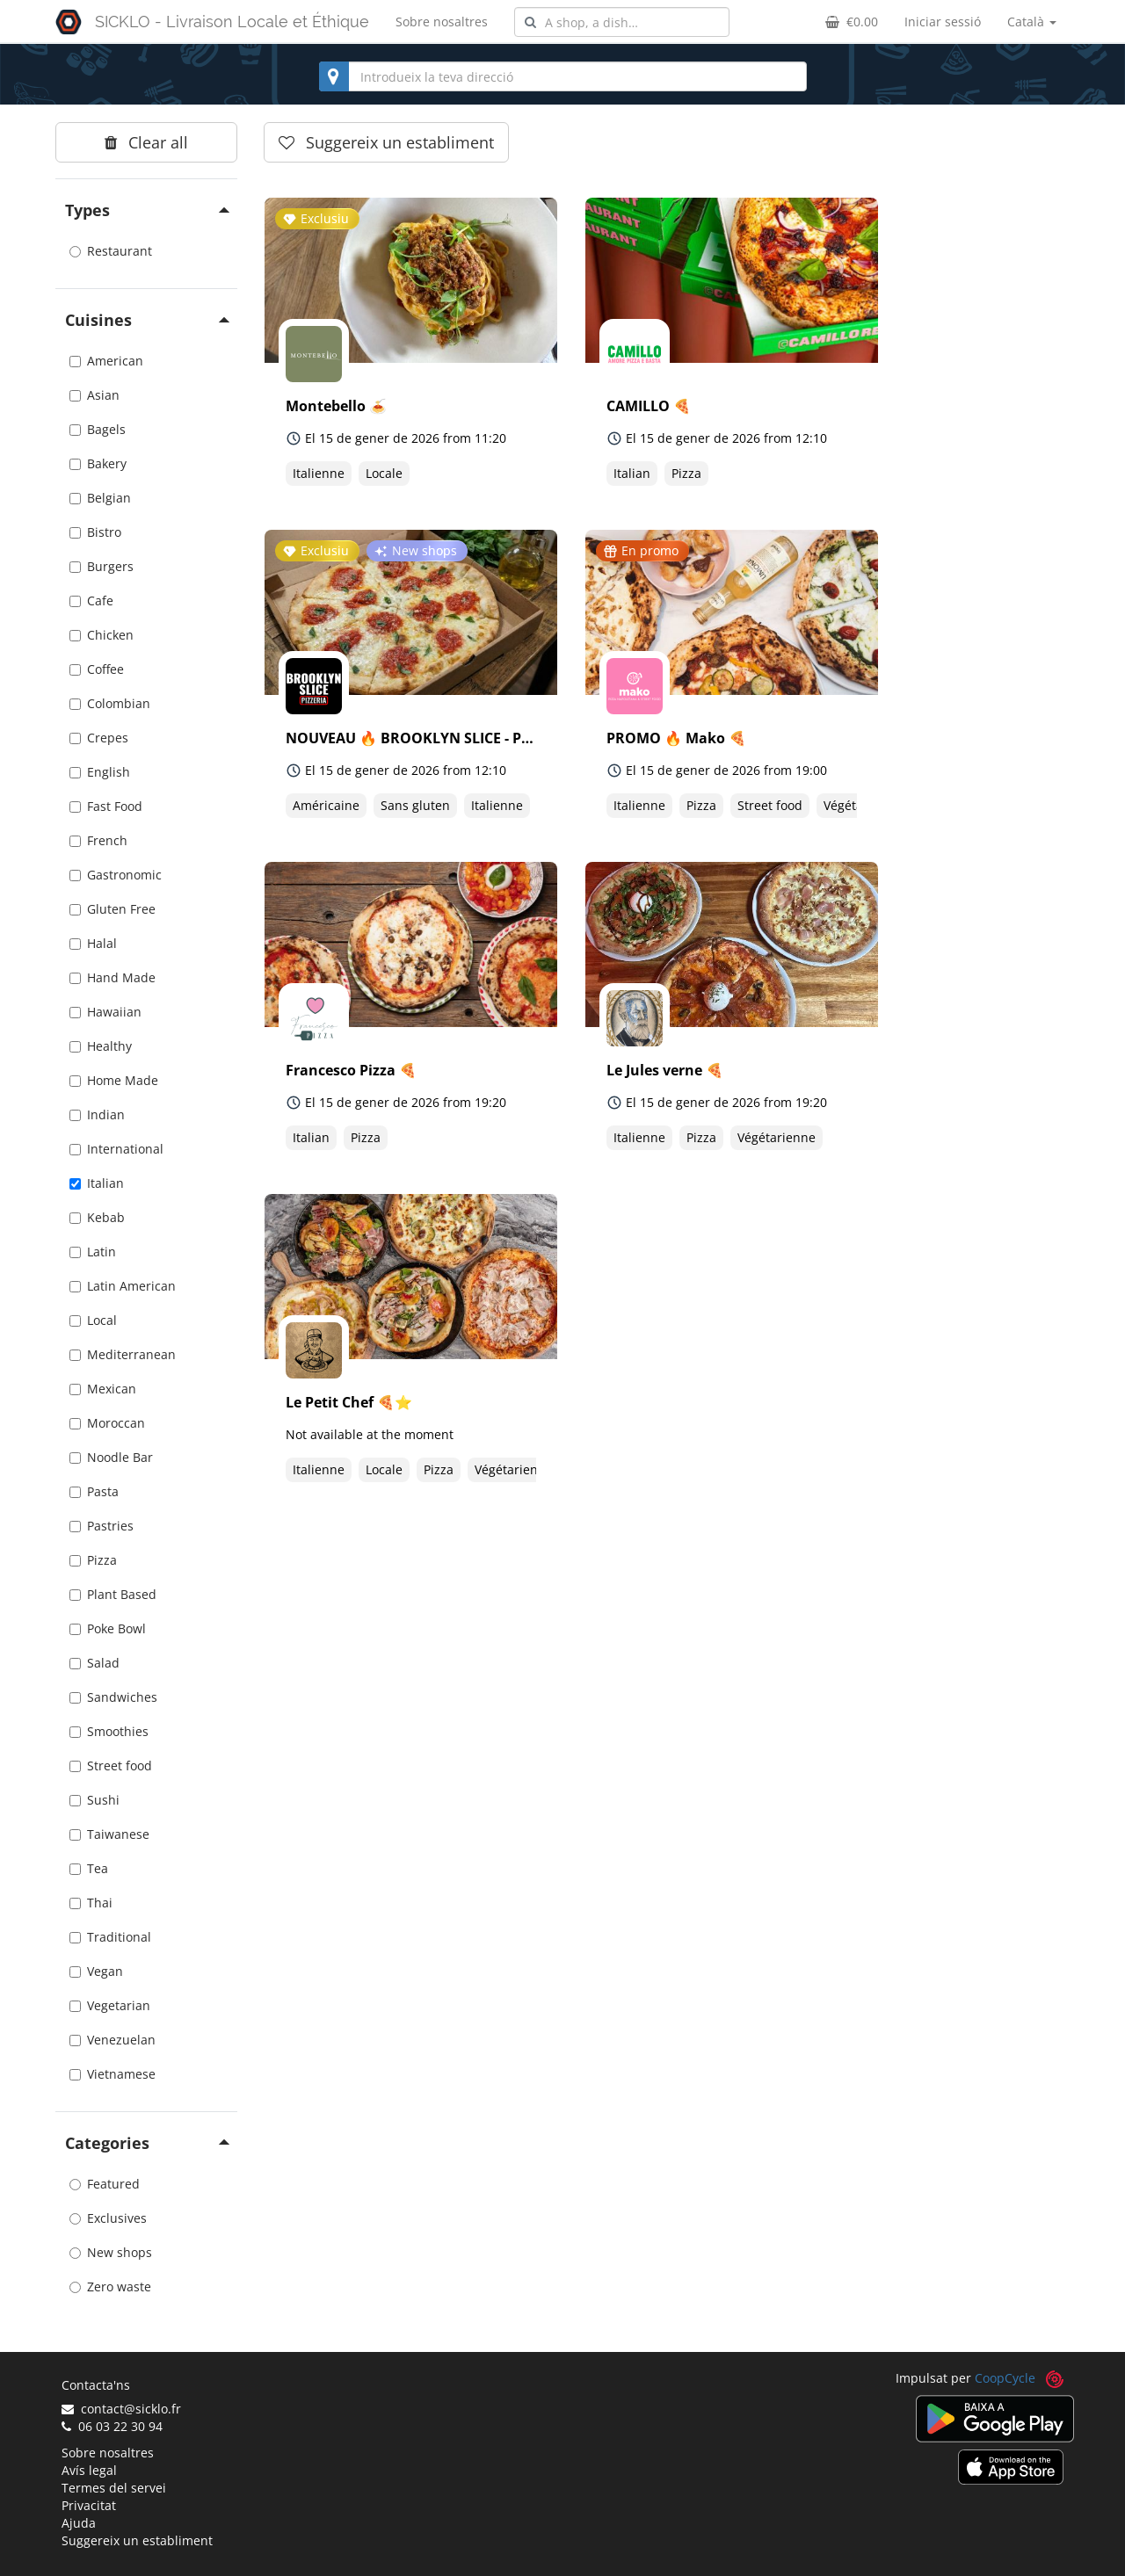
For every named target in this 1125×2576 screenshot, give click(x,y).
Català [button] (1031, 21)
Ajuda (79, 2522)
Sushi (94, 1799)
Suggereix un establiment (137, 2540)
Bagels (97, 429)
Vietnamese (112, 2074)
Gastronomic (115, 874)
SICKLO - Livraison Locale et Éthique (232, 21)
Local (93, 1320)
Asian (94, 395)
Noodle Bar (111, 1457)
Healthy (100, 1046)
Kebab (97, 1217)
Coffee (96, 669)
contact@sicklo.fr (121, 2408)
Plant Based (112, 1594)
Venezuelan (112, 2039)
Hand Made (112, 977)
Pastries (101, 1525)
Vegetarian (109, 2005)
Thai (90, 1902)
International (116, 1148)
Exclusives (108, 2218)
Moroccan (107, 1423)
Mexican (102, 1388)
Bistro (95, 532)
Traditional (110, 1936)
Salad (94, 1662)
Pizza (93, 1560)
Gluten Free (112, 909)
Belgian (100, 497)
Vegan (96, 1971)
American (106, 360)
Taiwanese (109, 1834)
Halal (93, 943)
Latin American (122, 1285)
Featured (104, 2183)
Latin (92, 1251)
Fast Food (105, 806)
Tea (88, 1868)
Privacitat (89, 2505)
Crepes (98, 737)
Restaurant (110, 250)
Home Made (113, 1080)
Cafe (91, 600)
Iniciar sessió (942, 21)
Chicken (101, 634)
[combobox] (621, 22)
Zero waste (110, 2286)
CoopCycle (1005, 2378)
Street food (110, 1765)
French (98, 840)
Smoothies (109, 1731)
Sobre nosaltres (442, 21)
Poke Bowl (107, 1628)
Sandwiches (113, 1697)
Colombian (109, 703)
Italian (96, 1183)
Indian (97, 1114)
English (99, 771)
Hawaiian (105, 1011)
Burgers (101, 566)
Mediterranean (122, 1354)
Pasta (94, 1491)
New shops (110, 2252)
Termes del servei (114, 2487)
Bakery (98, 463)
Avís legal (89, 2470)
